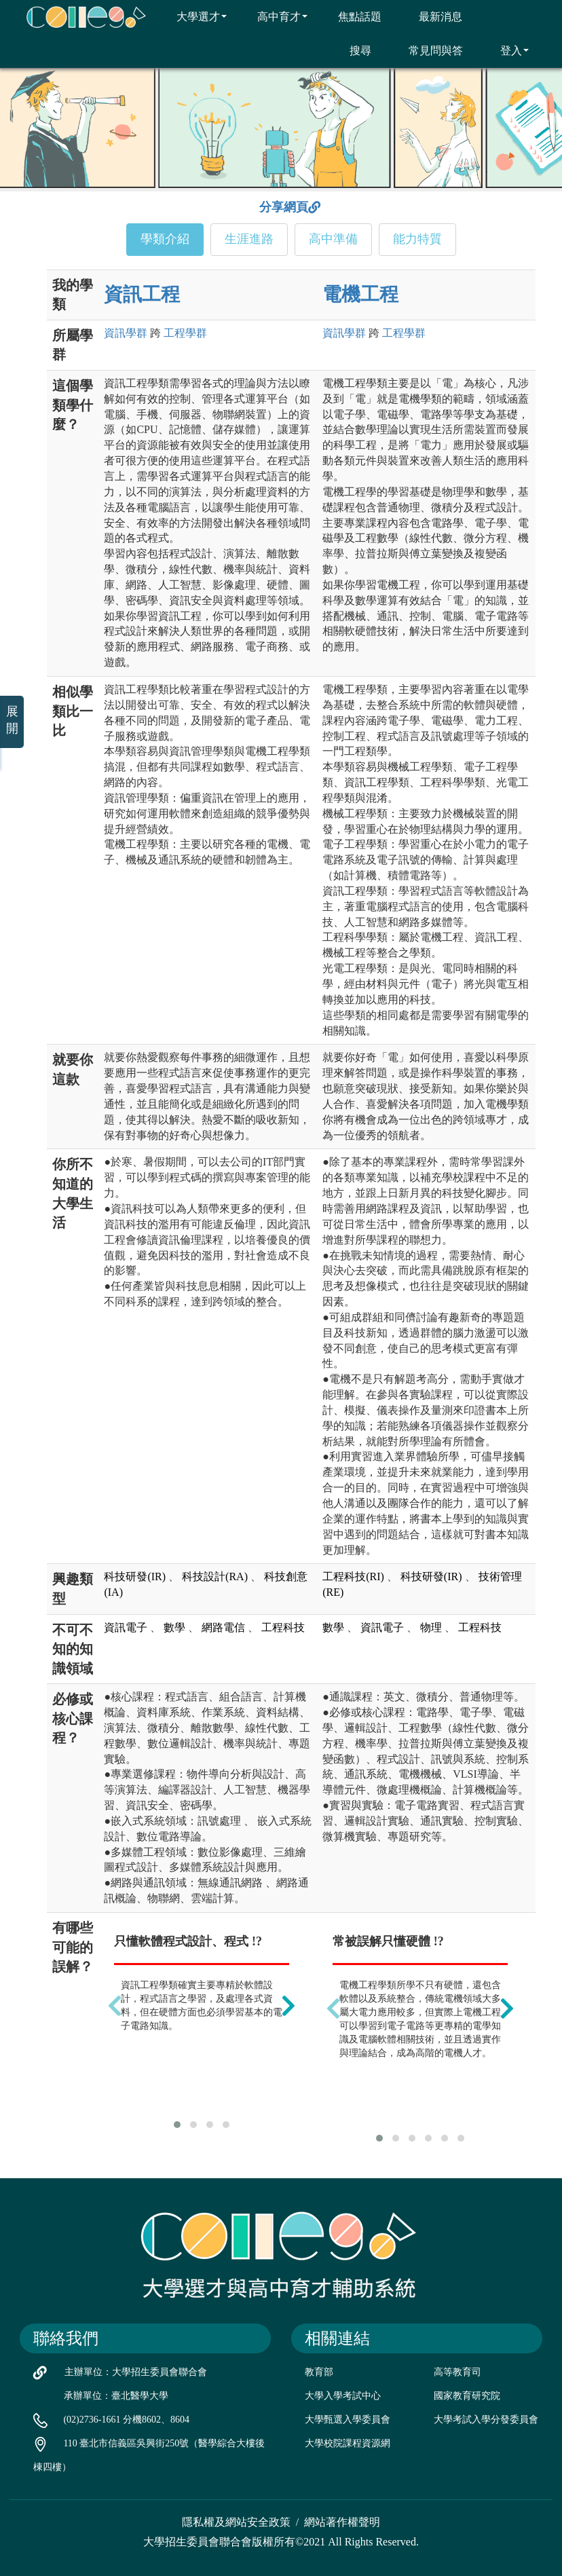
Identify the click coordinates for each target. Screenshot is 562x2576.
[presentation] (114, 2006)
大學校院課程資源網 (347, 2443)
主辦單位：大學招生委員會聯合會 (135, 2372)
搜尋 (352, 50)
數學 (174, 1627)
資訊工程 (142, 294)
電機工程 (360, 294)
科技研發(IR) (135, 1576)
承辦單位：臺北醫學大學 (116, 2396)
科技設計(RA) (215, 1576)
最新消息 (432, 16)
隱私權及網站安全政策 (236, 2522)
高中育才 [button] (273, 16)
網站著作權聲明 (342, 2522)
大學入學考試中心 (343, 2396)
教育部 (319, 2372)
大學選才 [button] (193, 16)
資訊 (125, 333)
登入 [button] (506, 50)
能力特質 (417, 239)
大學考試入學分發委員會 (486, 2419)
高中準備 (333, 239)
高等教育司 (457, 2372)
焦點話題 (351, 16)
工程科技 (283, 1627)
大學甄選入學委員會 (347, 2419)
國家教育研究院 (467, 2396)
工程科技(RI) (353, 1576)
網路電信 (223, 1627)
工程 (185, 333)
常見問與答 (427, 50)
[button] (177, 2124)
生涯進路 (249, 239)
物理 (431, 1627)
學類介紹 (164, 239)
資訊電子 (125, 1627)
